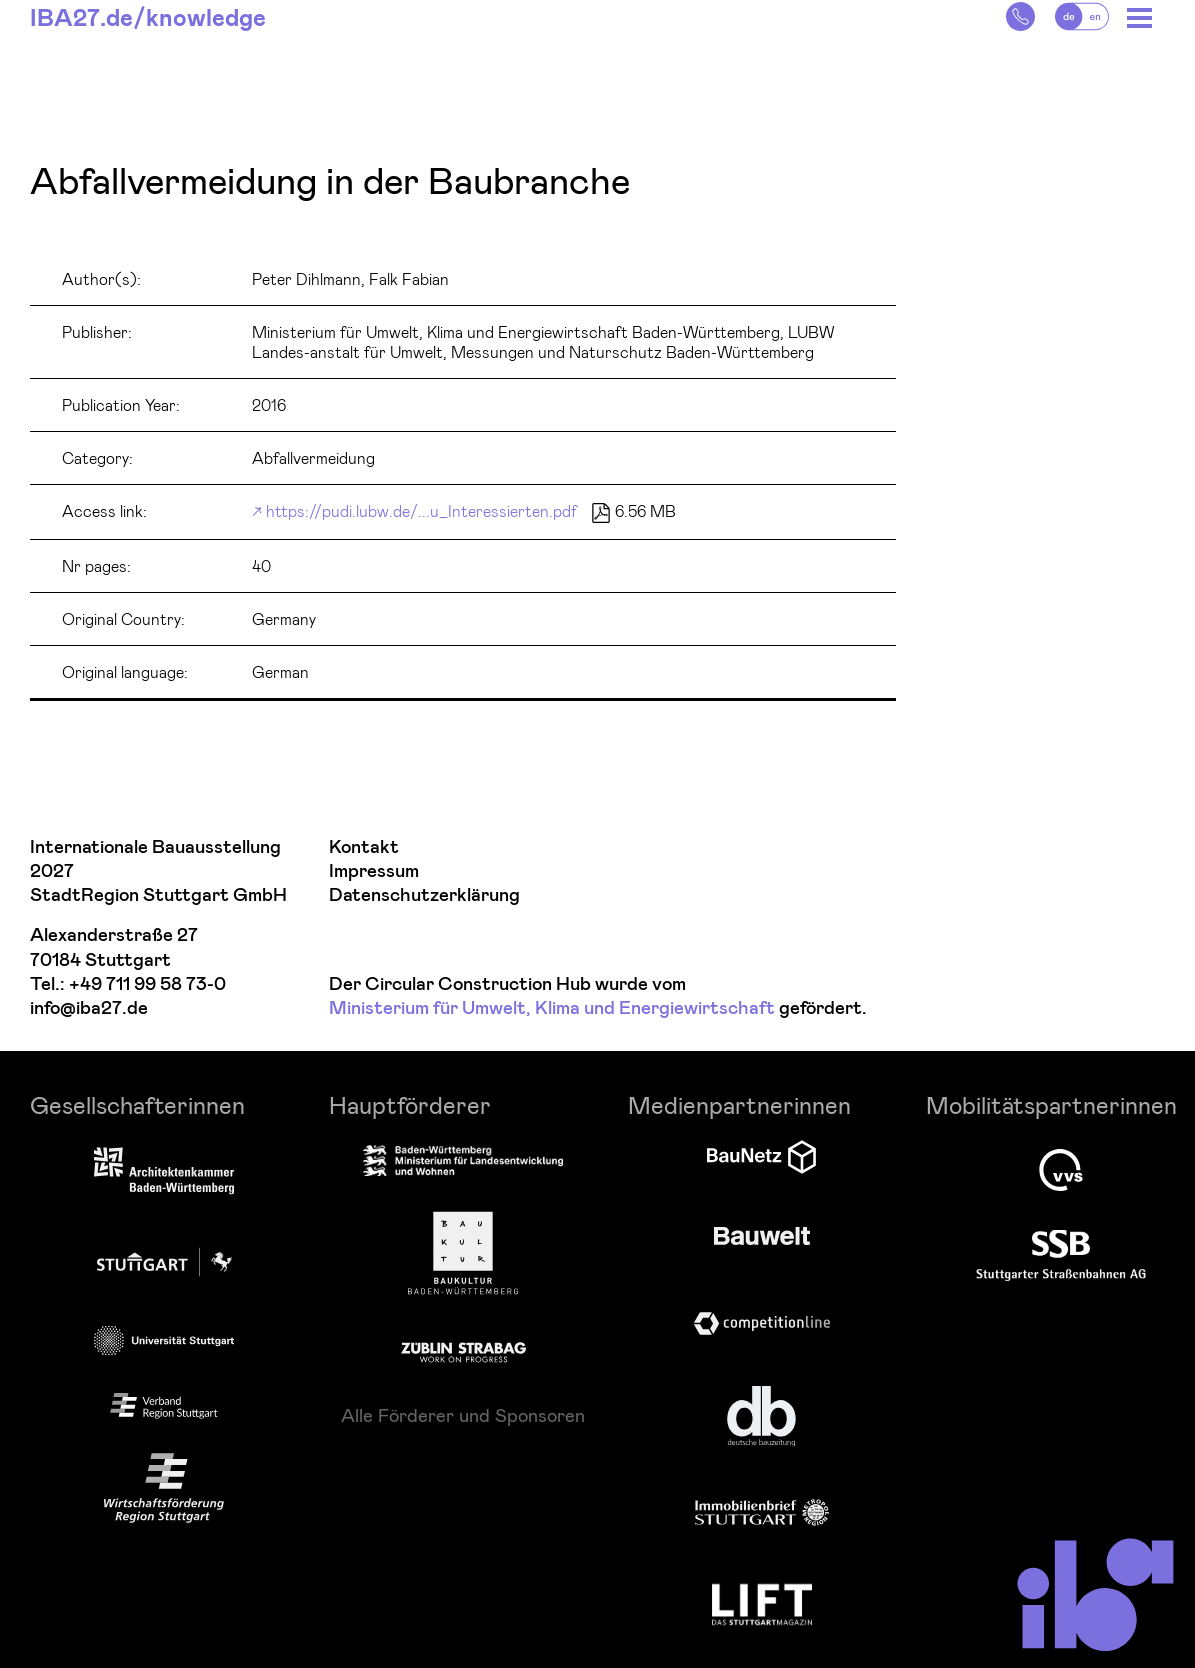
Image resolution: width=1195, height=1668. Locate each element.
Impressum (374, 871)
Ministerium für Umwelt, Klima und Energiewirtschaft (552, 1008)
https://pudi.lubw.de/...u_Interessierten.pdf (421, 510)
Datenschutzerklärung (424, 895)
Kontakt (364, 847)
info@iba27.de (89, 1008)
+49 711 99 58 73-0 (147, 984)
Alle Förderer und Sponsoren (463, 1415)
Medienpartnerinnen (739, 1104)
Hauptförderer (410, 1104)
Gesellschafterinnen (137, 1104)
